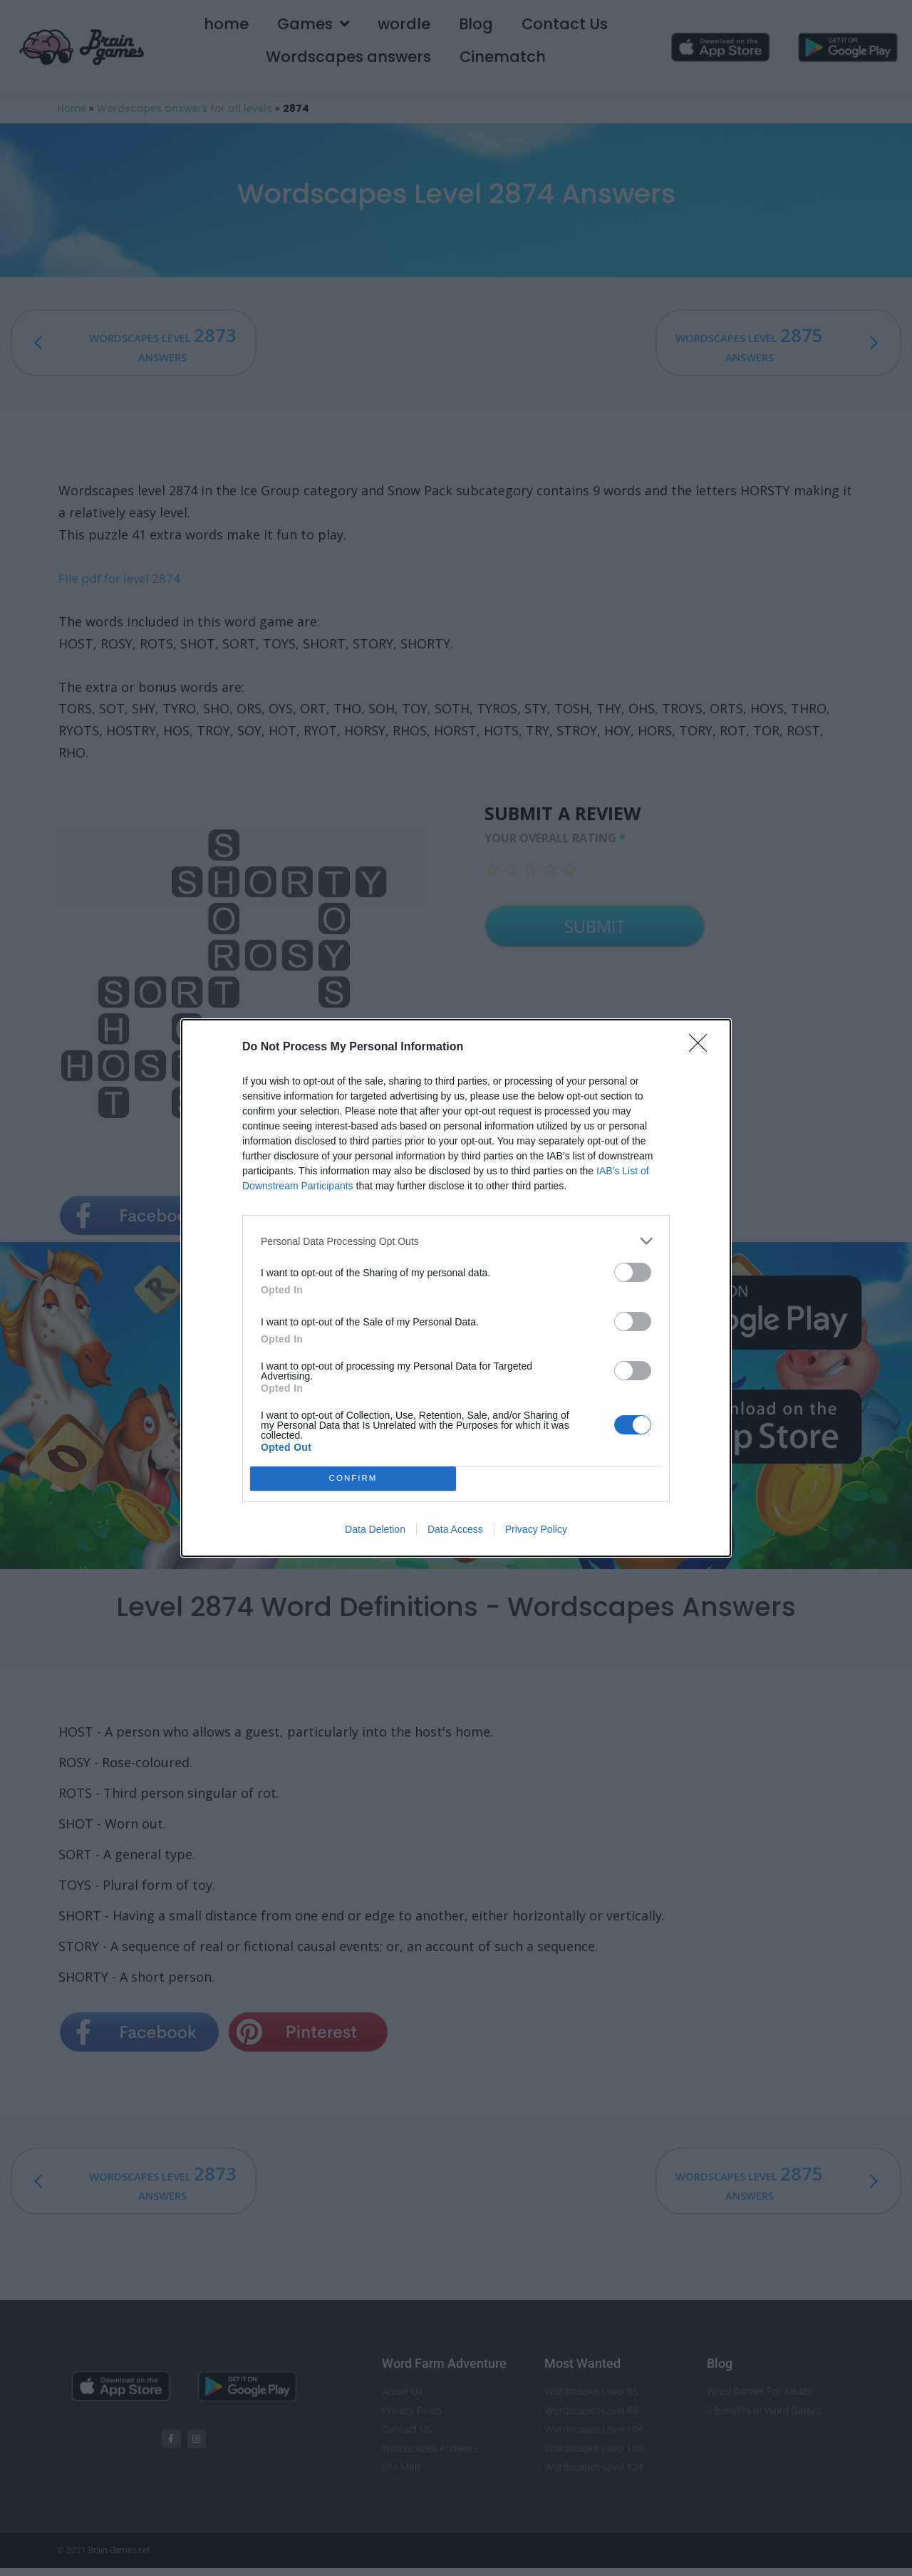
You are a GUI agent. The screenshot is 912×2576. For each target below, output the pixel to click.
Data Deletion (375, 1529)
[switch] (632, 1272)
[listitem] (456, 1240)
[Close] (702, 1047)
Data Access (455, 1529)
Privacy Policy (536, 1529)
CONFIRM (353, 1479)
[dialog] (456, 1288)
